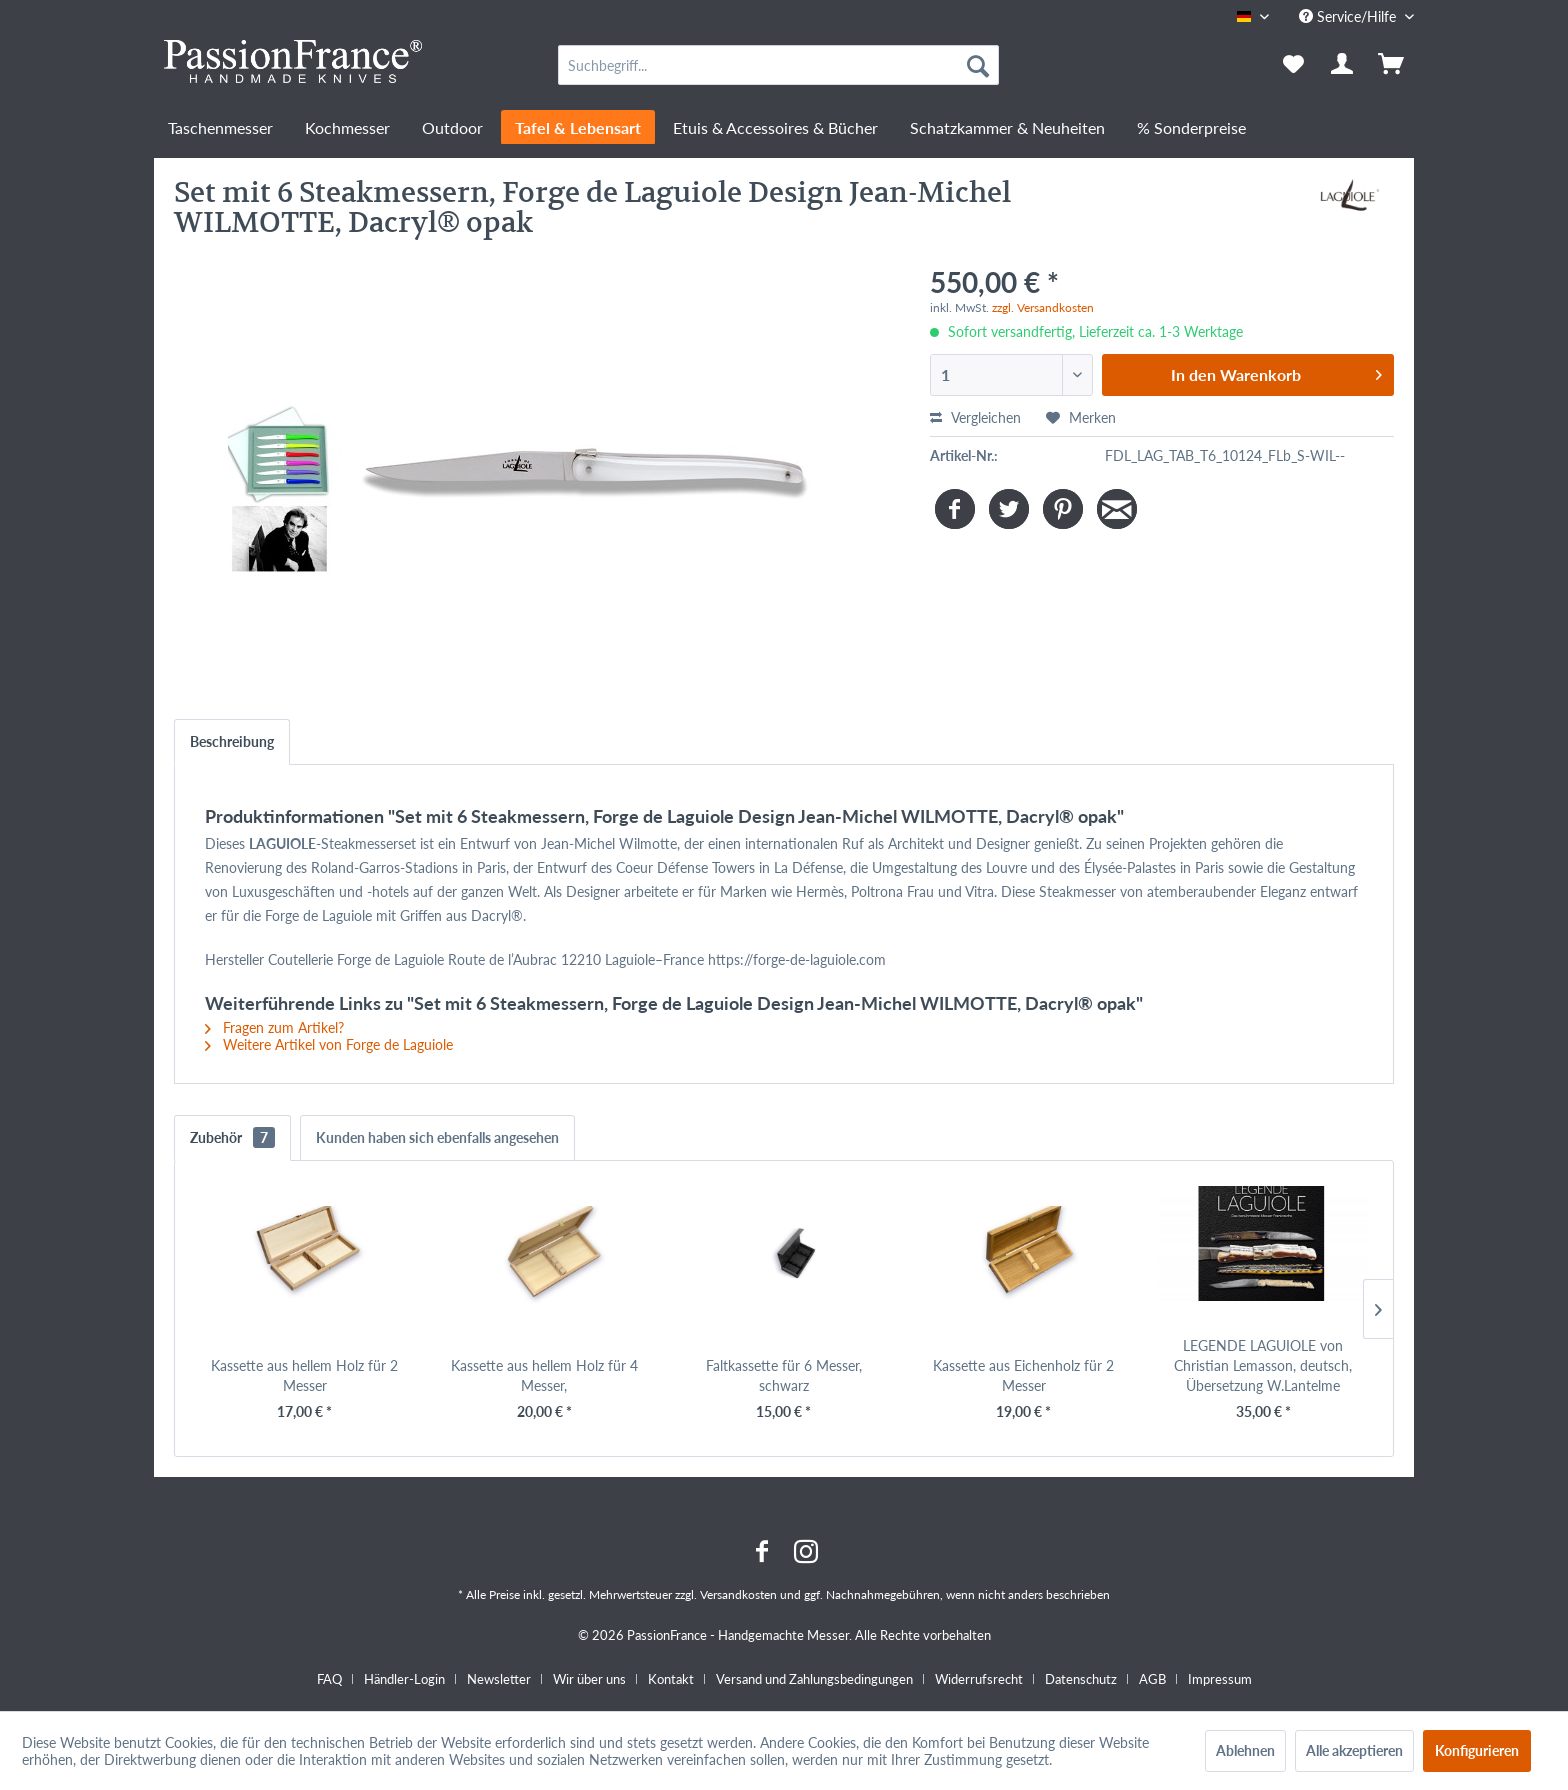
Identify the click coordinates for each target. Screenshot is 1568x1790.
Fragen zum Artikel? (274, 1027)
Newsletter (499, 1679)
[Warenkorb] (1393, 65)
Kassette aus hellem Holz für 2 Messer (304, 1375)
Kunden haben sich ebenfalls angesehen (437, 1137)
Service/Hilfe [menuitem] (1349, 16)
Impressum (1220, 1679)
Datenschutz (1081, 1679)
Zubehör (232, 1137)
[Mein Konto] (1343, 65)
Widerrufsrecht (979, 1679)
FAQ (329, 1679)
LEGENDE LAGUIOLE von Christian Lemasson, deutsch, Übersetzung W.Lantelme (1263, 1365)
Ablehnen (1245, 1750)
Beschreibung (232, 741)
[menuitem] (778, 65)
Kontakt (671, 1679)
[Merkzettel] (1293, 65)
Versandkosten (738, 1594)
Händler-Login (404, 1679)
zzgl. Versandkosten (1043, 307)
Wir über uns (589, 1679)
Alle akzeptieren (1354, 1750)
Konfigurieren (1477, 1750)
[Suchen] (978, 65)
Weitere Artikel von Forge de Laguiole (329, 1044)
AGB (1152, 1679)
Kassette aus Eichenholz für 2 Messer (1023, 1375)
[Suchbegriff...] (778, 65)
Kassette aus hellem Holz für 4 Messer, (544, 1375)
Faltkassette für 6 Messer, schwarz (784, 1375)
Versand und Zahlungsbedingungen (814, 1679)
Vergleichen (975, 417)
